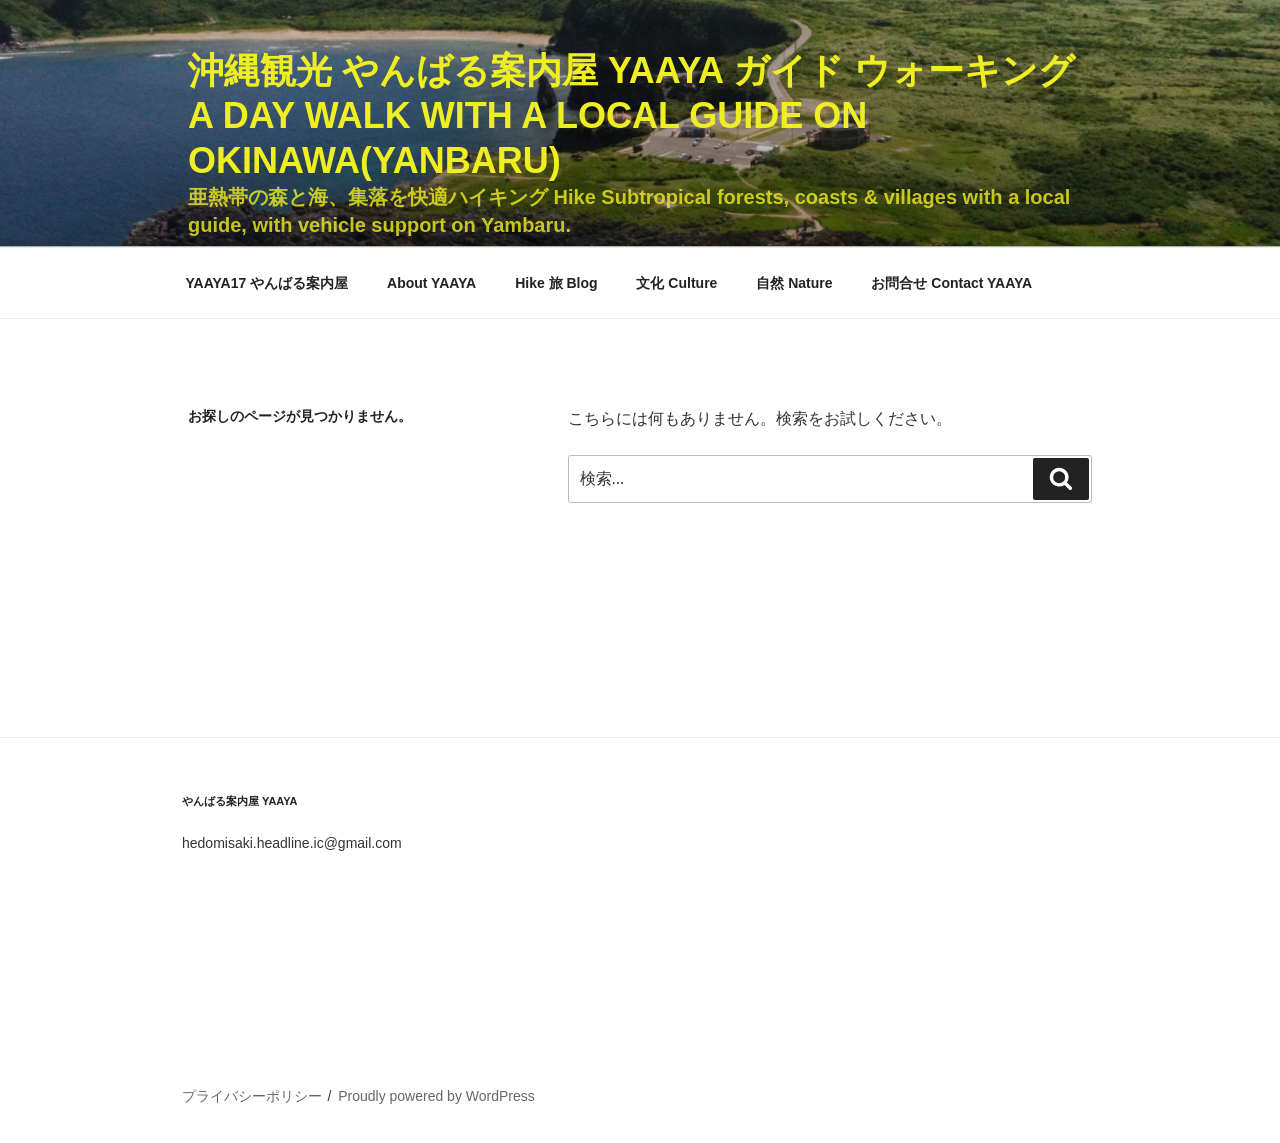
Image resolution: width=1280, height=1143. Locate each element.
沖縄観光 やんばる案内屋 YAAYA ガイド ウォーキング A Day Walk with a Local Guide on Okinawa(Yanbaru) (631, 115)
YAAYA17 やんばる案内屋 (267, 283)
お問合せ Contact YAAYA (951, 283)
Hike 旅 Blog (556, 283)
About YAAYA (431, 283)
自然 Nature (794, 283)
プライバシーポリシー (252, 1096)
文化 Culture (676, 283)
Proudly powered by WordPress (436, 1096)
